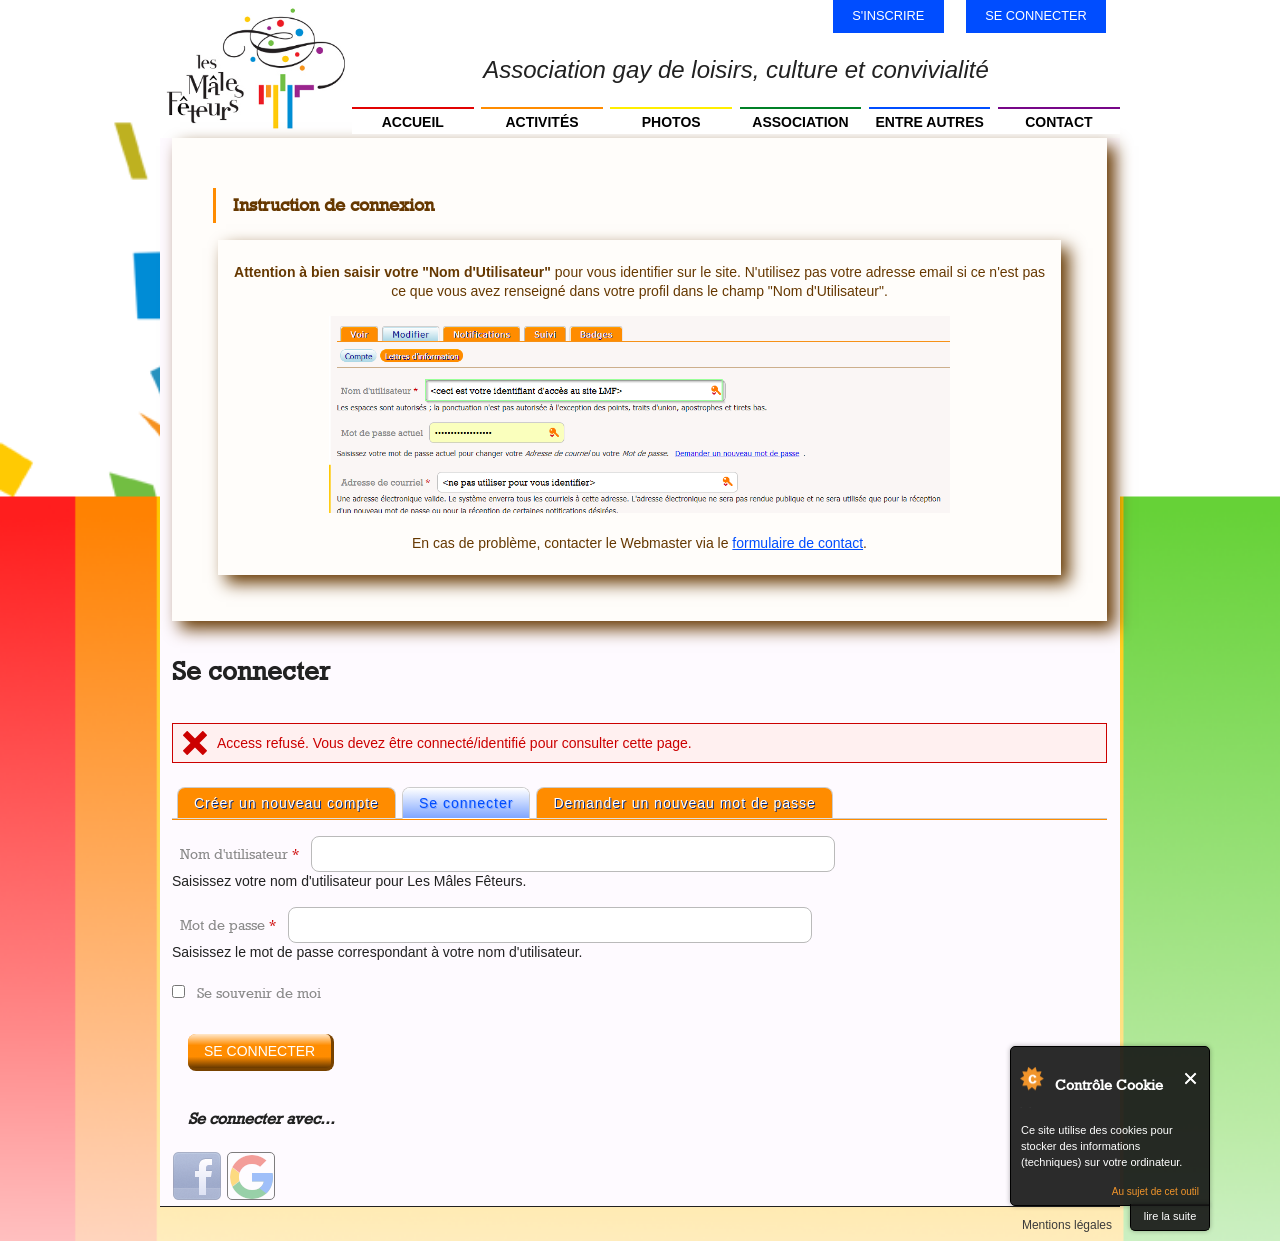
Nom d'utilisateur (239, 853)
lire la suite (1170, 1216)
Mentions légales (1067, 1225)
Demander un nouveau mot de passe (684, 803)
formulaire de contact (797, 543)
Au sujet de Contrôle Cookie (1031, 1078)
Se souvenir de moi (259, 992)
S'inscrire (888, 15)
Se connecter (1036, 15)
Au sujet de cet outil (1155, 1191)
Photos (671, 122)
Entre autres (929, 122)
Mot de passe (228, 924)
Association (800, 122)
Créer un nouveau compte (286, 803)
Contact (1058, 122)
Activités (541, 122)
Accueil (413, 122)
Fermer (1191, 1078)
